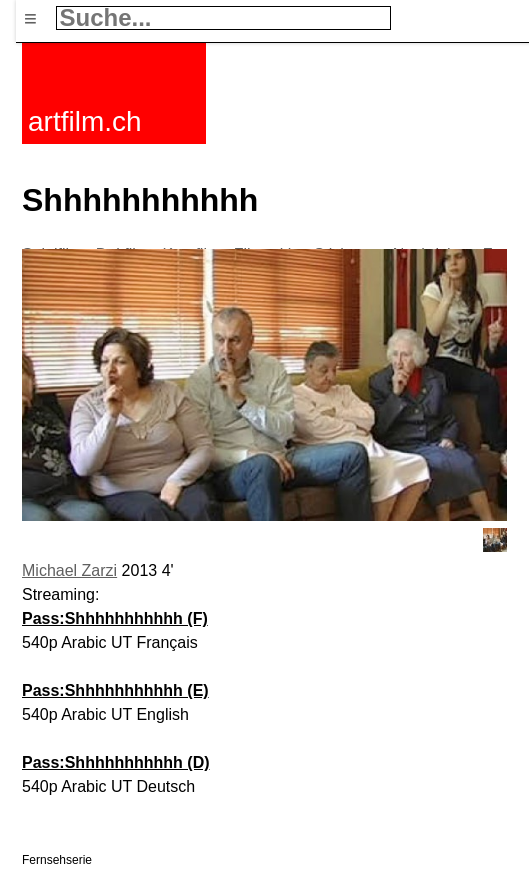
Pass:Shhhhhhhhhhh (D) (116, 762)
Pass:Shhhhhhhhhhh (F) (115, 618)
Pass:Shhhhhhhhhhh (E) (115, 690)
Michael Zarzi (69, 570)
